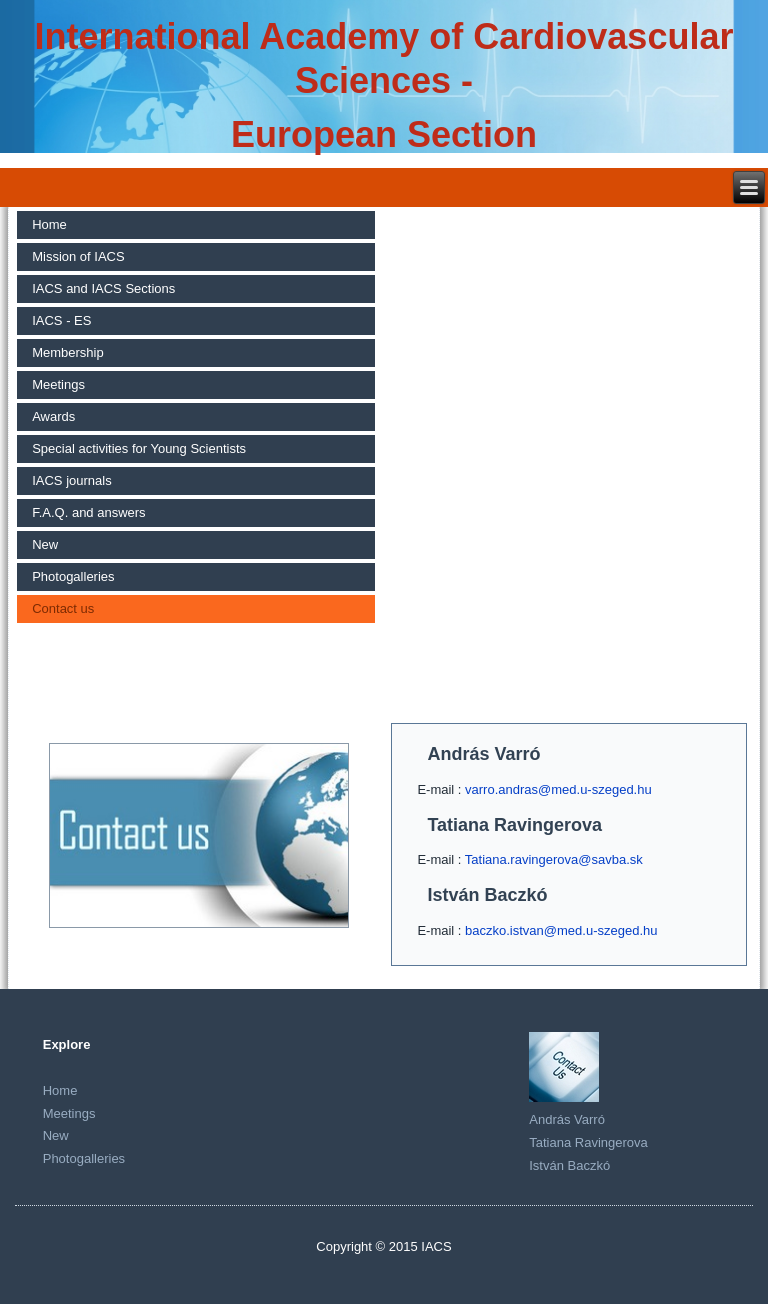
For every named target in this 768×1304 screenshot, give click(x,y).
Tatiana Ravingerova (588, 1142)
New (45, 544)
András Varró (567, 1119)
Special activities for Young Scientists (139, 448)
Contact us (63, 608)
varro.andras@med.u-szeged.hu (558, 789)
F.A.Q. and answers (88, 512)
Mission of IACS (78, 256)
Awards (53, 416)
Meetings (58, 384)
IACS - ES (61, 320)
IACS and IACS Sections (103, 288)
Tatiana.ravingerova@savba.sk (554, 859)
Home (49, 224)
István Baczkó (569, 1165)
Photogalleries (73, 576)
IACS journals (71, 480)
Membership (68, 352)
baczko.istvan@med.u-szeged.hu (561, 930)
